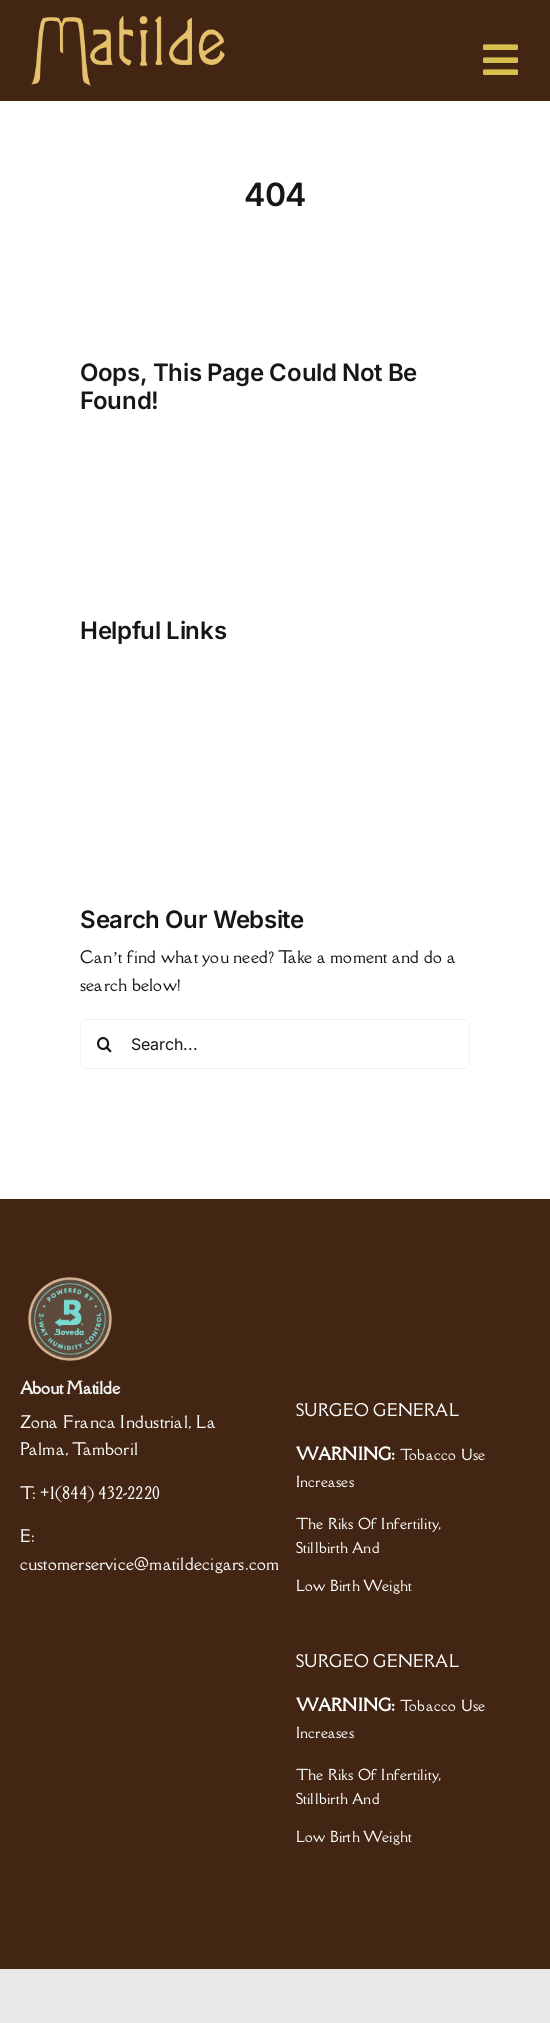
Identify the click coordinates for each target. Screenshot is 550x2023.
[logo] (128, 23)
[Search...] (275, 1044)
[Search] (105, 1044)
